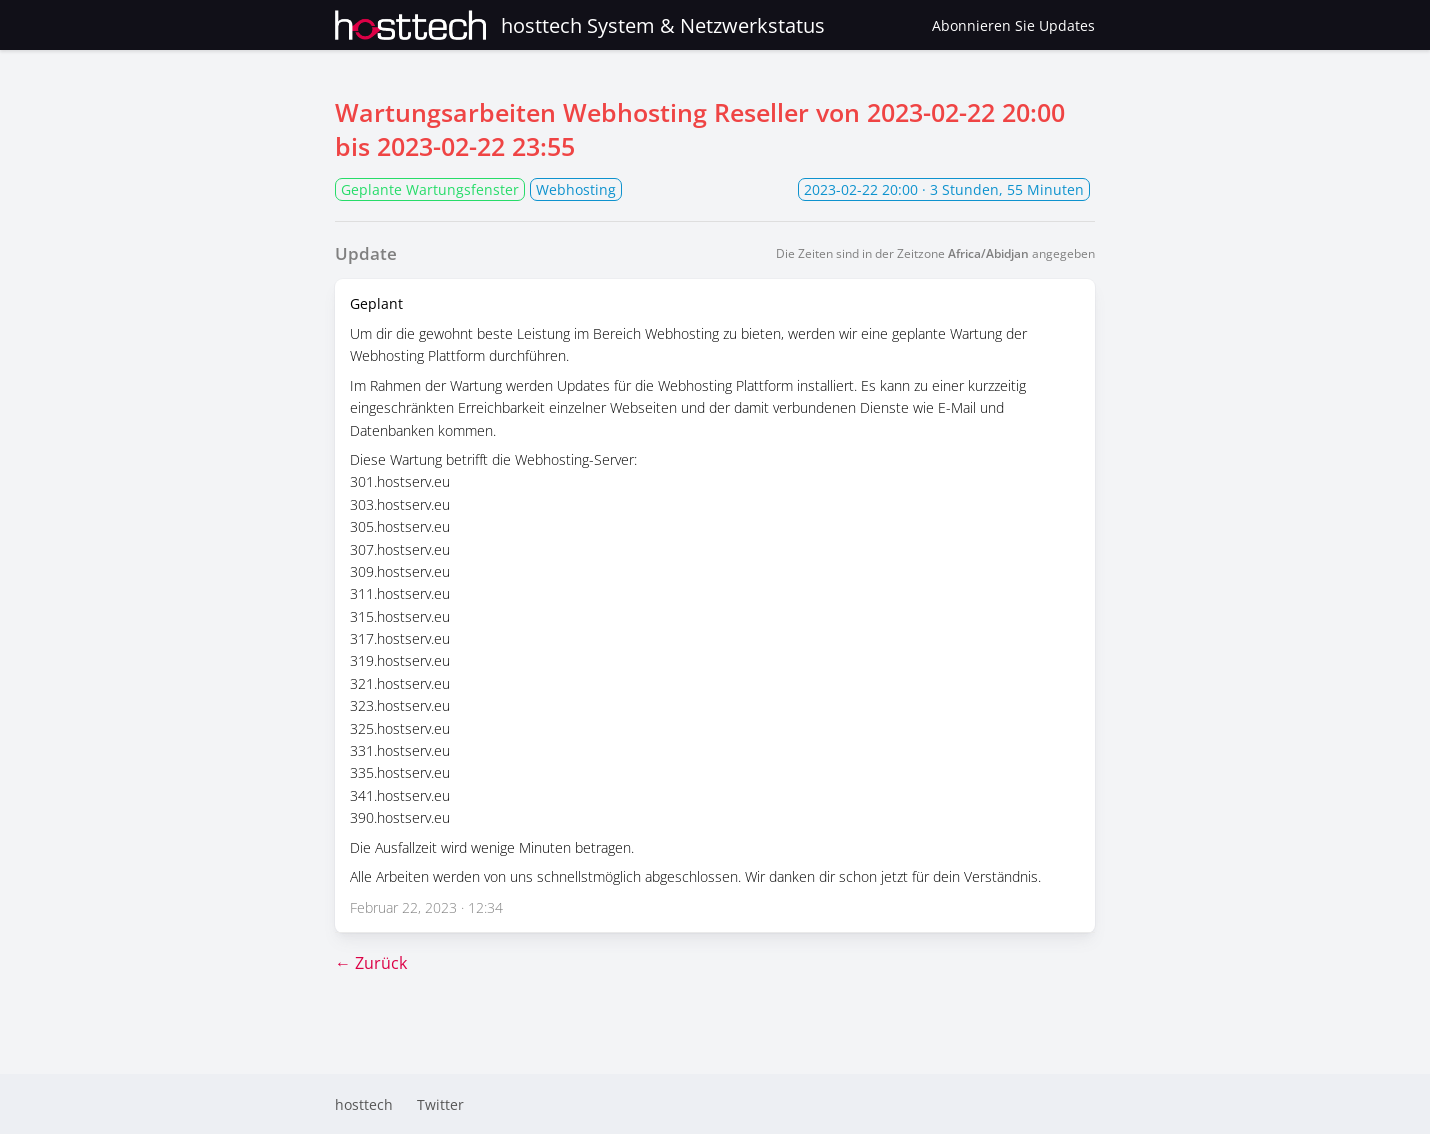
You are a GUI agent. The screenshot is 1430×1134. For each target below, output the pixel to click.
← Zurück (371, 963)
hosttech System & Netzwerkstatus (580, 25)
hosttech (364, 1104)
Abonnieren (1013, 25)
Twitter (440, 1104)
